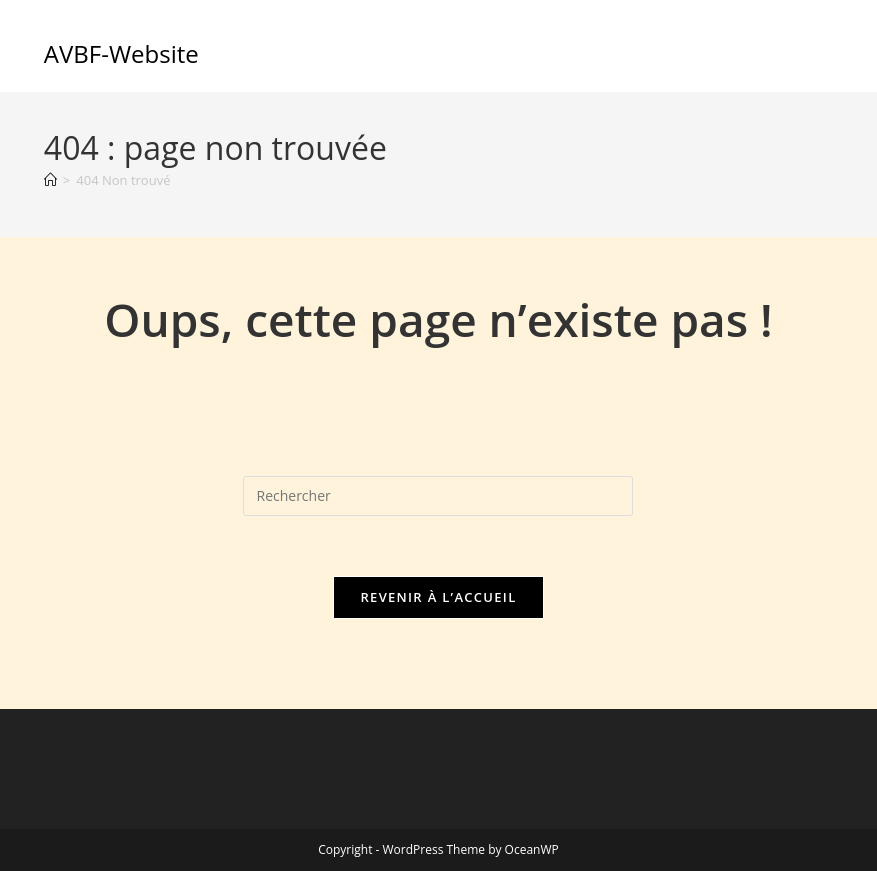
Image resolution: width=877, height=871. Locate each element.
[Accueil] (50, 180)
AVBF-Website (121, 53)
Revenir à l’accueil (438, 597)
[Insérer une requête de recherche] (438, 496)
